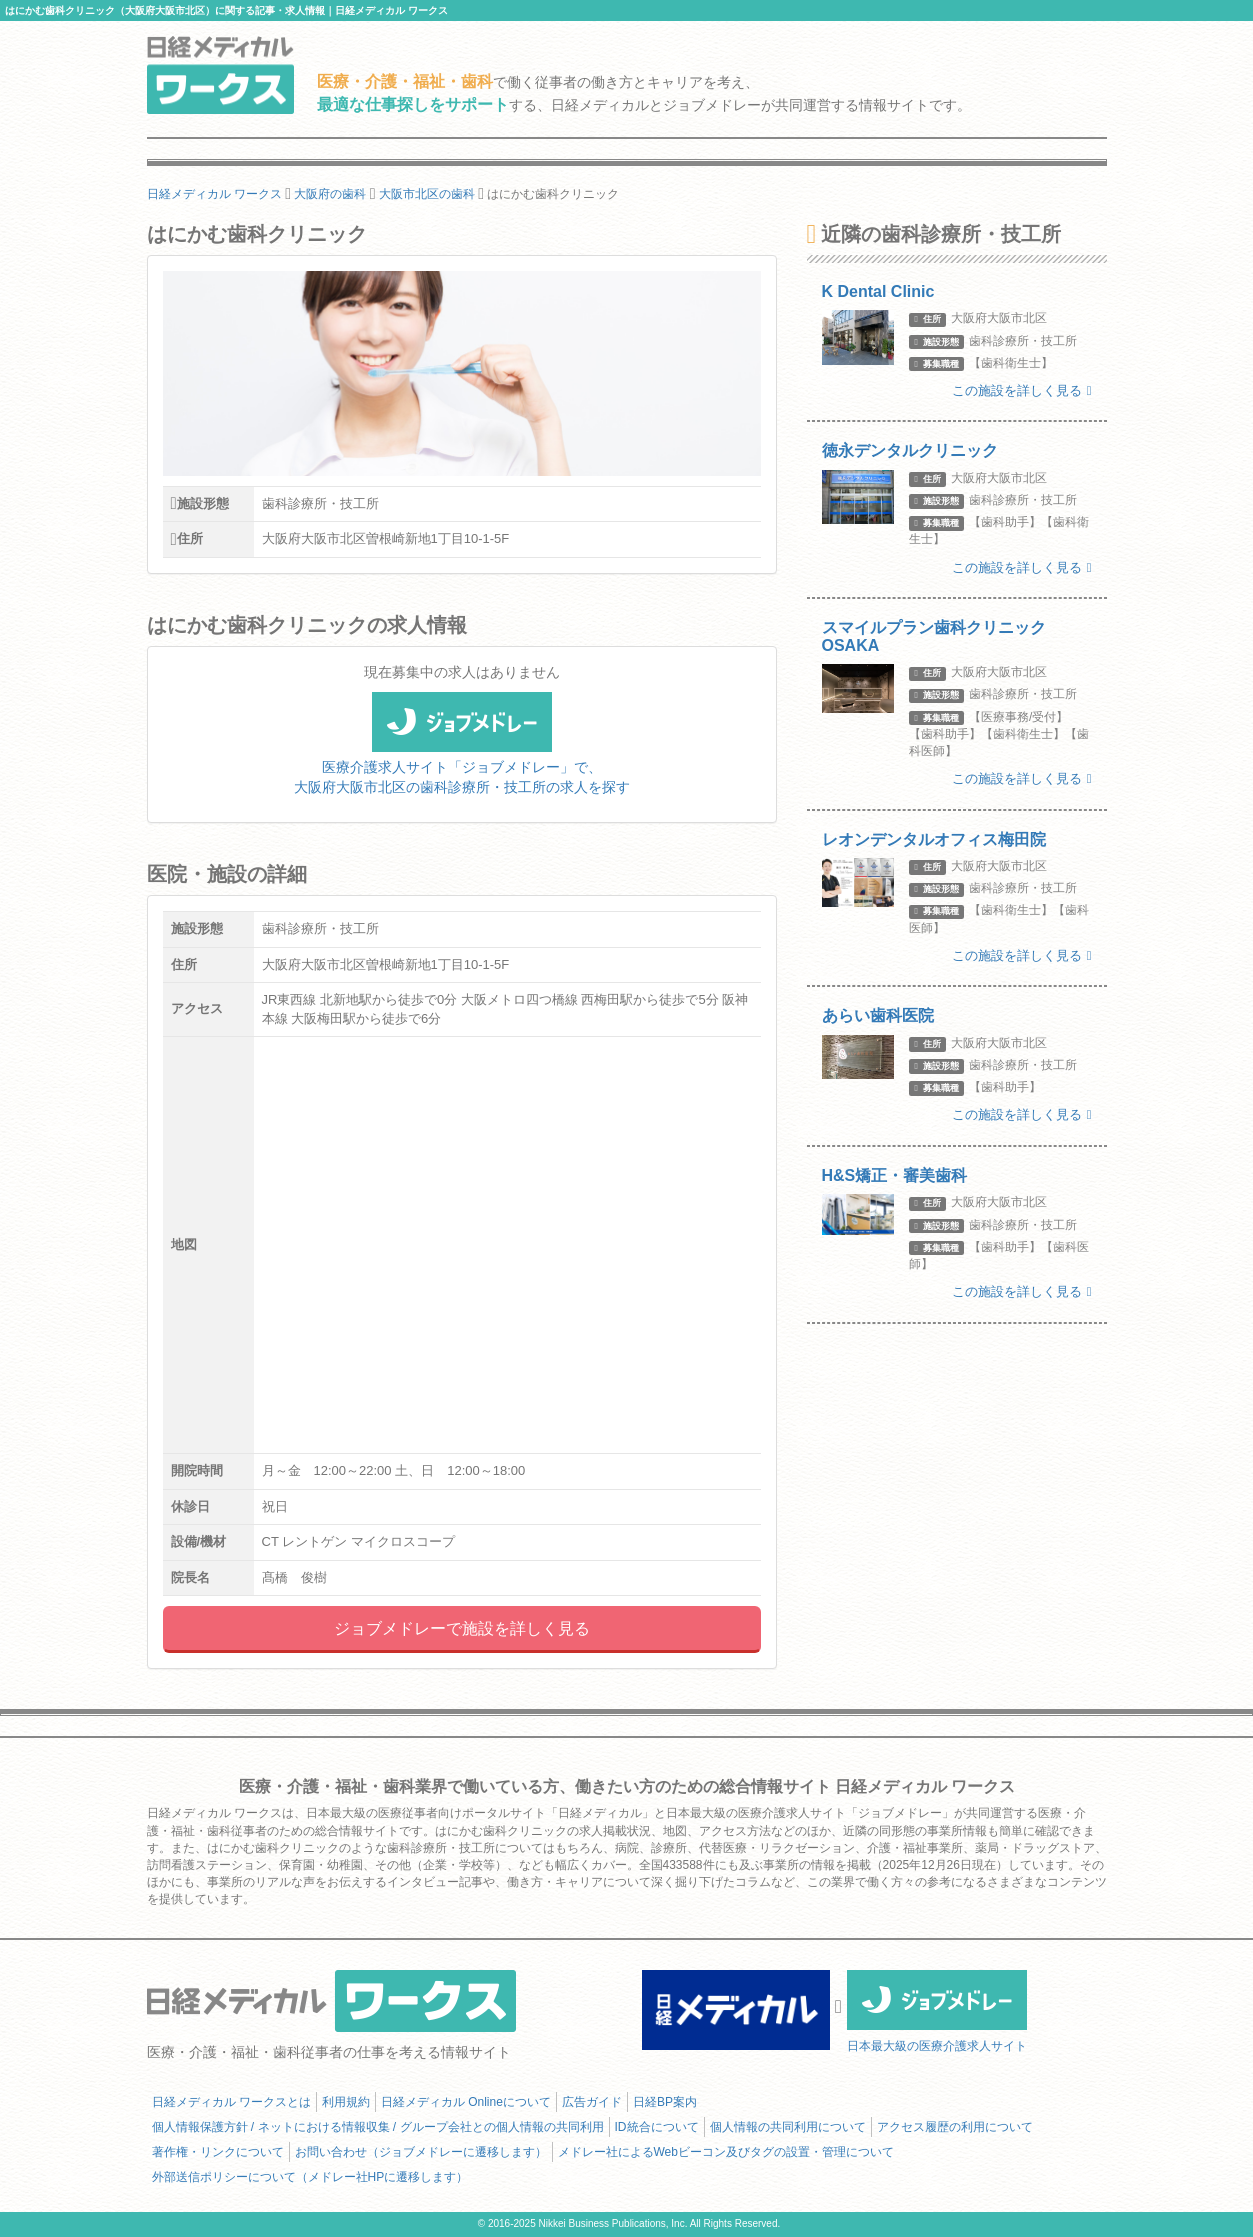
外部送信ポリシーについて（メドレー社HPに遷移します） (310, 2177)
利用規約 (346, 2102)
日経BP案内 (665, 2102)
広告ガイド (592, 2102)
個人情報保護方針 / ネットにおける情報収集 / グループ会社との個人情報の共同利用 (378, 2127)
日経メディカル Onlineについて (466, 2102)
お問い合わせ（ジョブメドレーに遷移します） (421, 2152)
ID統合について (657, 2127)
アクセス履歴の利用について (955, 2127)
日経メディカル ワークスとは (231, 2102)
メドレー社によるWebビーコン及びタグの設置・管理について (726, 2152)
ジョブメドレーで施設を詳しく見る (462, 1628)
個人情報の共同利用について (788, 2127)
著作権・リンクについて (218, 2152)
